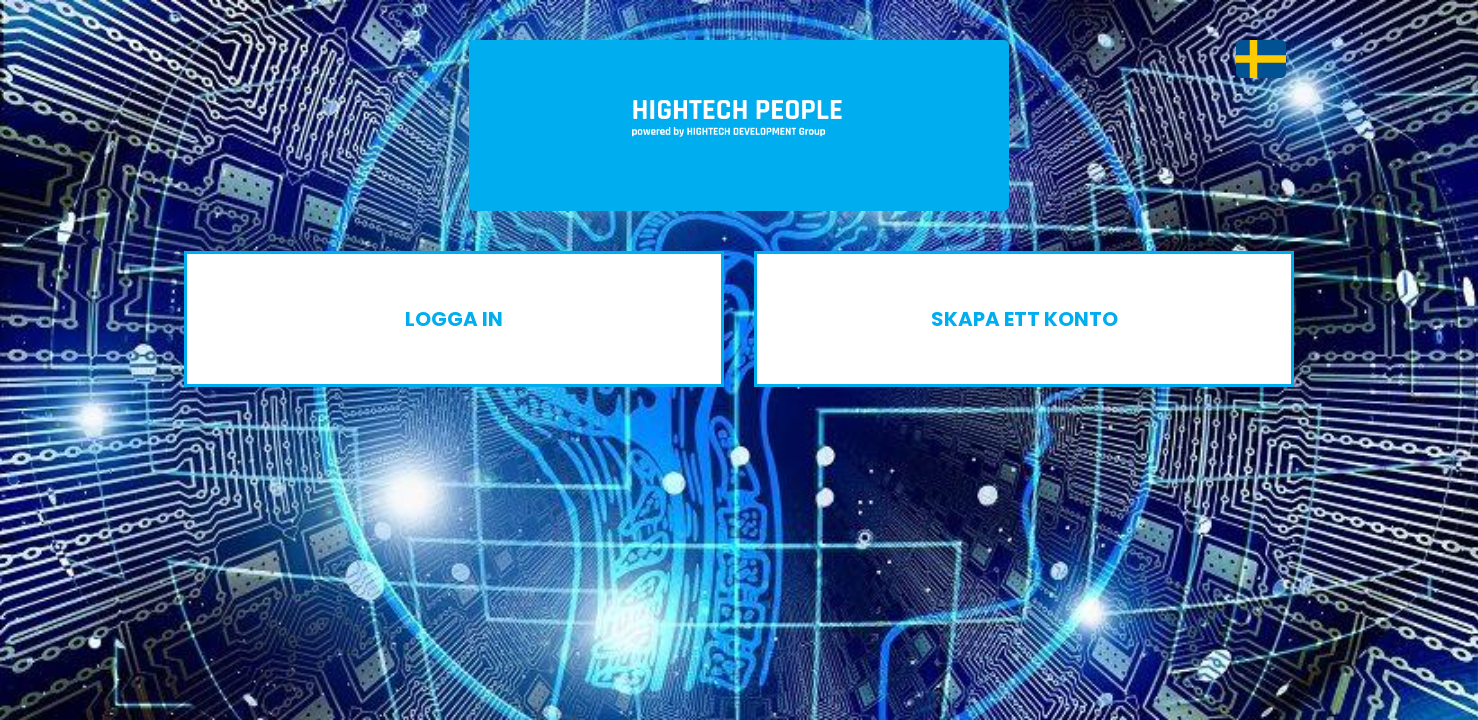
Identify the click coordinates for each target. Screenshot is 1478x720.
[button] (1261, 59)
